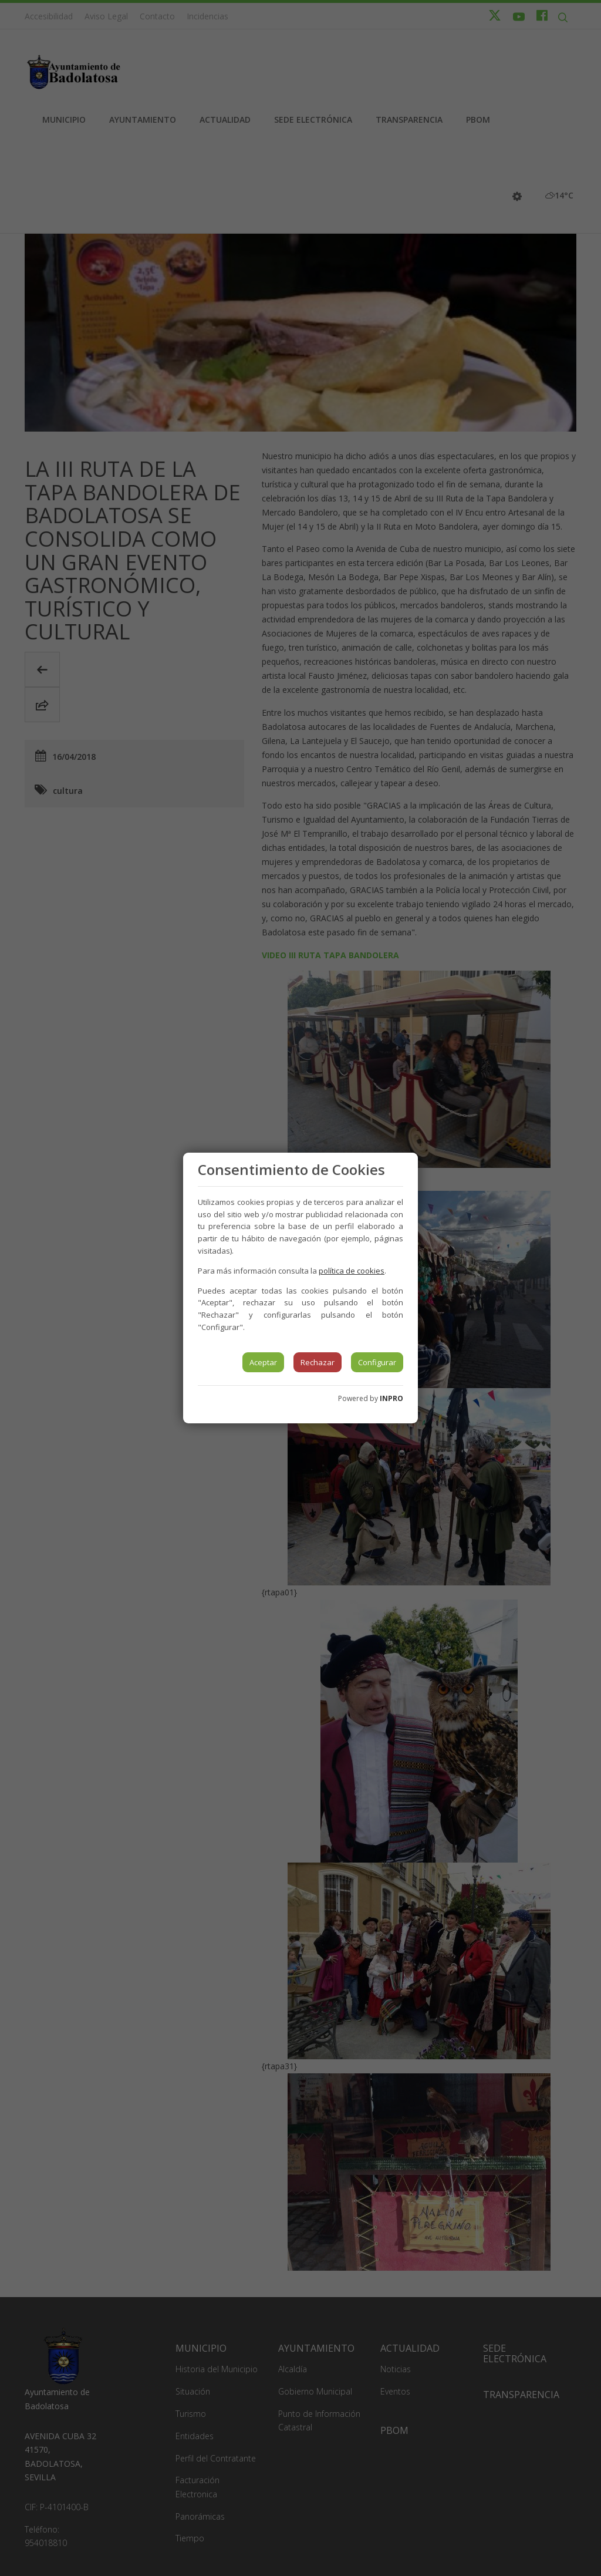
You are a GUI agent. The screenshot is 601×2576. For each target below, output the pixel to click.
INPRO (391, 1398)
